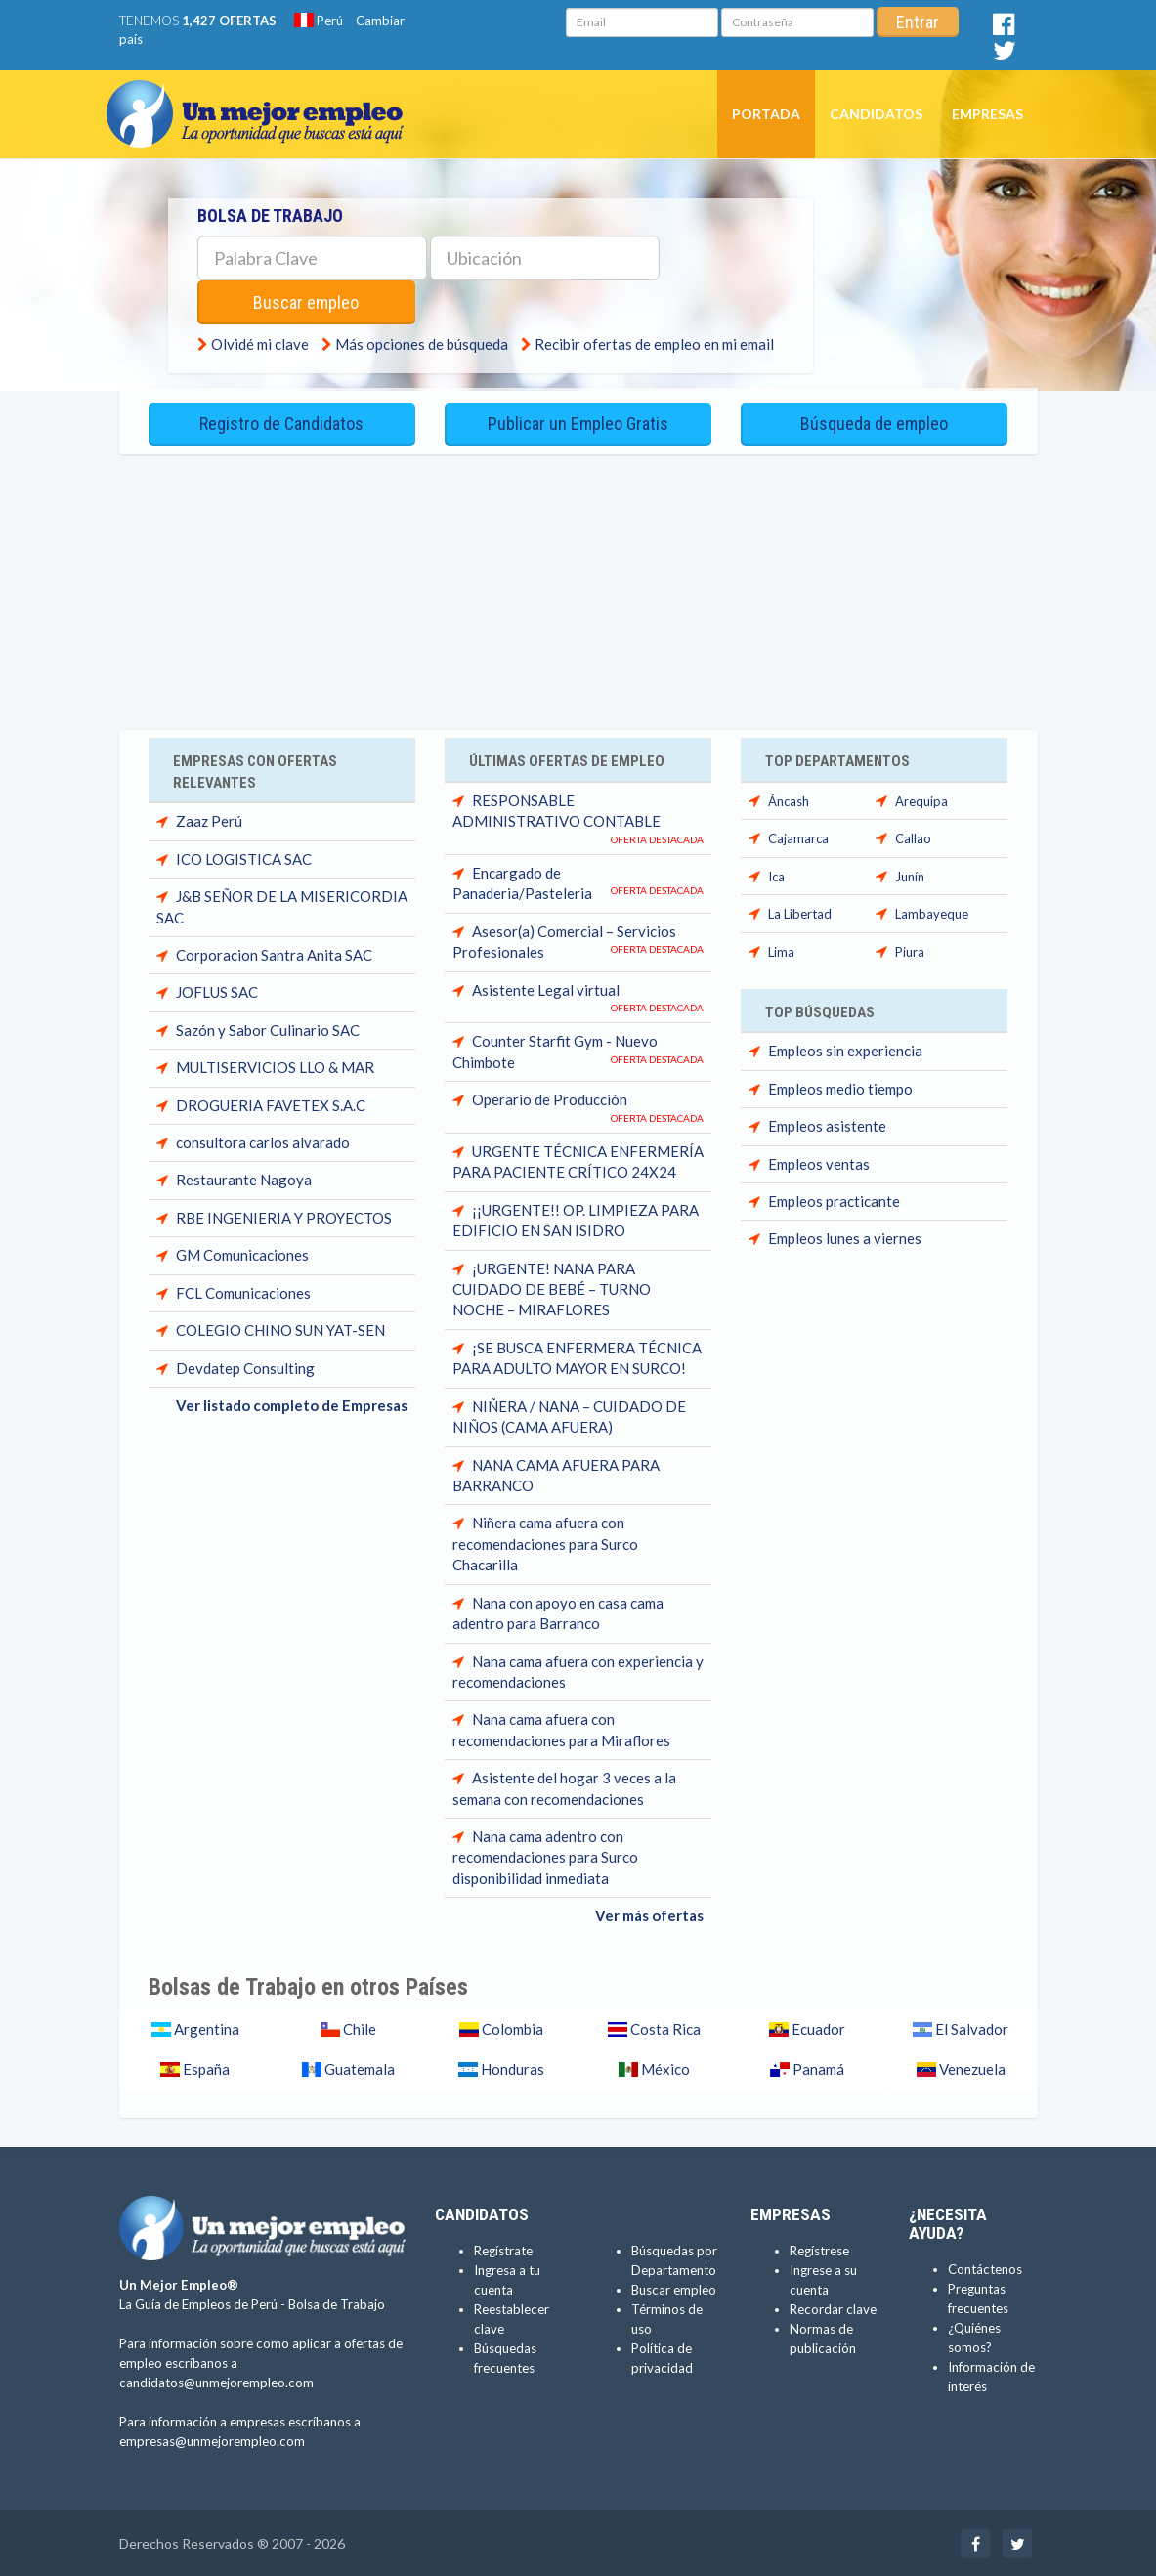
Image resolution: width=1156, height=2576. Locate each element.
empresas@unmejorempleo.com (212, 2439)
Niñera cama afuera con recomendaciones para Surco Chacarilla (545, 1541)
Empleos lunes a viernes (844, 1236)
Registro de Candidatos (281, 422)
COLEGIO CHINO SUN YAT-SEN (280, 1328)
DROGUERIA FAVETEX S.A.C (270, 1103)
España (205, 2067)
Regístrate (503, 2247)
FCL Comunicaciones (243, 1291)
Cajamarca (798, 836)
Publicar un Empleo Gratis (578, 422)
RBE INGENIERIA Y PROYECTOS (284, 1215)
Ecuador (817, 2027)
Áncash (788, 799)
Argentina (205, 2027)
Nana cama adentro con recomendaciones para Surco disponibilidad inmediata (545, 1855)
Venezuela (971, 2067)
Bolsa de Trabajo (336, 2302)
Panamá (817, 2067)
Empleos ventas (819, 1162)
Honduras (511, 2067)
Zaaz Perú (209, 819)
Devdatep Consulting (245, 1365)
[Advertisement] (578, 581)
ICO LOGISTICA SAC (244, 857)
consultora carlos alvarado (263, 1140)
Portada (766, 114)
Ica (776, 874)
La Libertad (800, 912)
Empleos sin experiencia (845, 1048)
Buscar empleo (309, 302)
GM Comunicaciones (242, 1253)
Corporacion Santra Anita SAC (274, 953)
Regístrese (819, 2247)
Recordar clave (833, 2306)
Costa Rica (664, 2027)
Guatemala (358, 2067)
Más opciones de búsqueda (421, 344)
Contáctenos (985, 2267)
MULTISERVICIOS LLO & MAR (275, 1065)
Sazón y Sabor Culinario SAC (268, 1028)
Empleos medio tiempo (840, 1086)
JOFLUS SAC (217, 990)
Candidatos (876, 114)
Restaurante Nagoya (244, 1177)
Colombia (511, 2027)
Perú (318, 20)
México (664, 2067)
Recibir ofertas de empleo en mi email (654, 344)
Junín (909, 874)
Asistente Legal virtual (546, 988)
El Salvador (970, 2027)
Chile (358, 2027)
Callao (913, 836)
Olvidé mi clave (260, 344)
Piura (909, 949)
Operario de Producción (549, 1097)
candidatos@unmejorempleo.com (216, 2380)
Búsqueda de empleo (874, 422)
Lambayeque (931, 912)
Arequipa (921, 799)
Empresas (987, 114)
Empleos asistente (827, 1124)
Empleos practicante (834, 1199)
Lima (781, 949)
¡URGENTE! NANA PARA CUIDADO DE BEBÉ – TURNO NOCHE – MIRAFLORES (551, 1286)
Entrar (917, 22)
